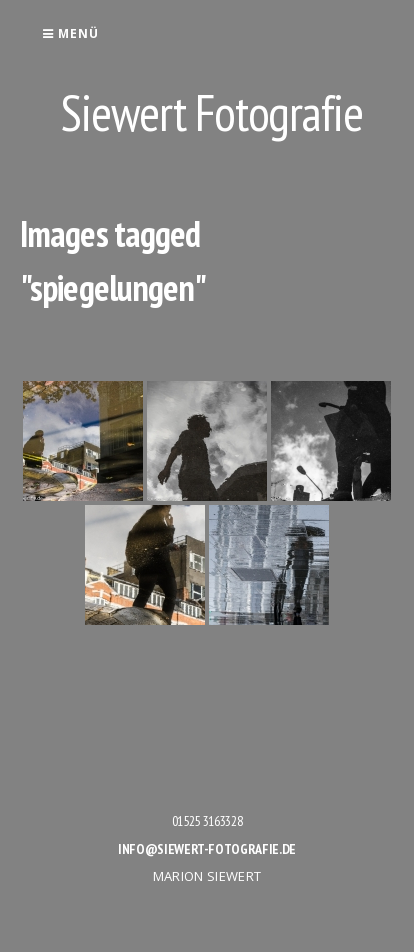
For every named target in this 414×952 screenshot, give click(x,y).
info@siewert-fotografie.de (207, 849)
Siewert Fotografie (212, 112)
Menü (70, 33)
